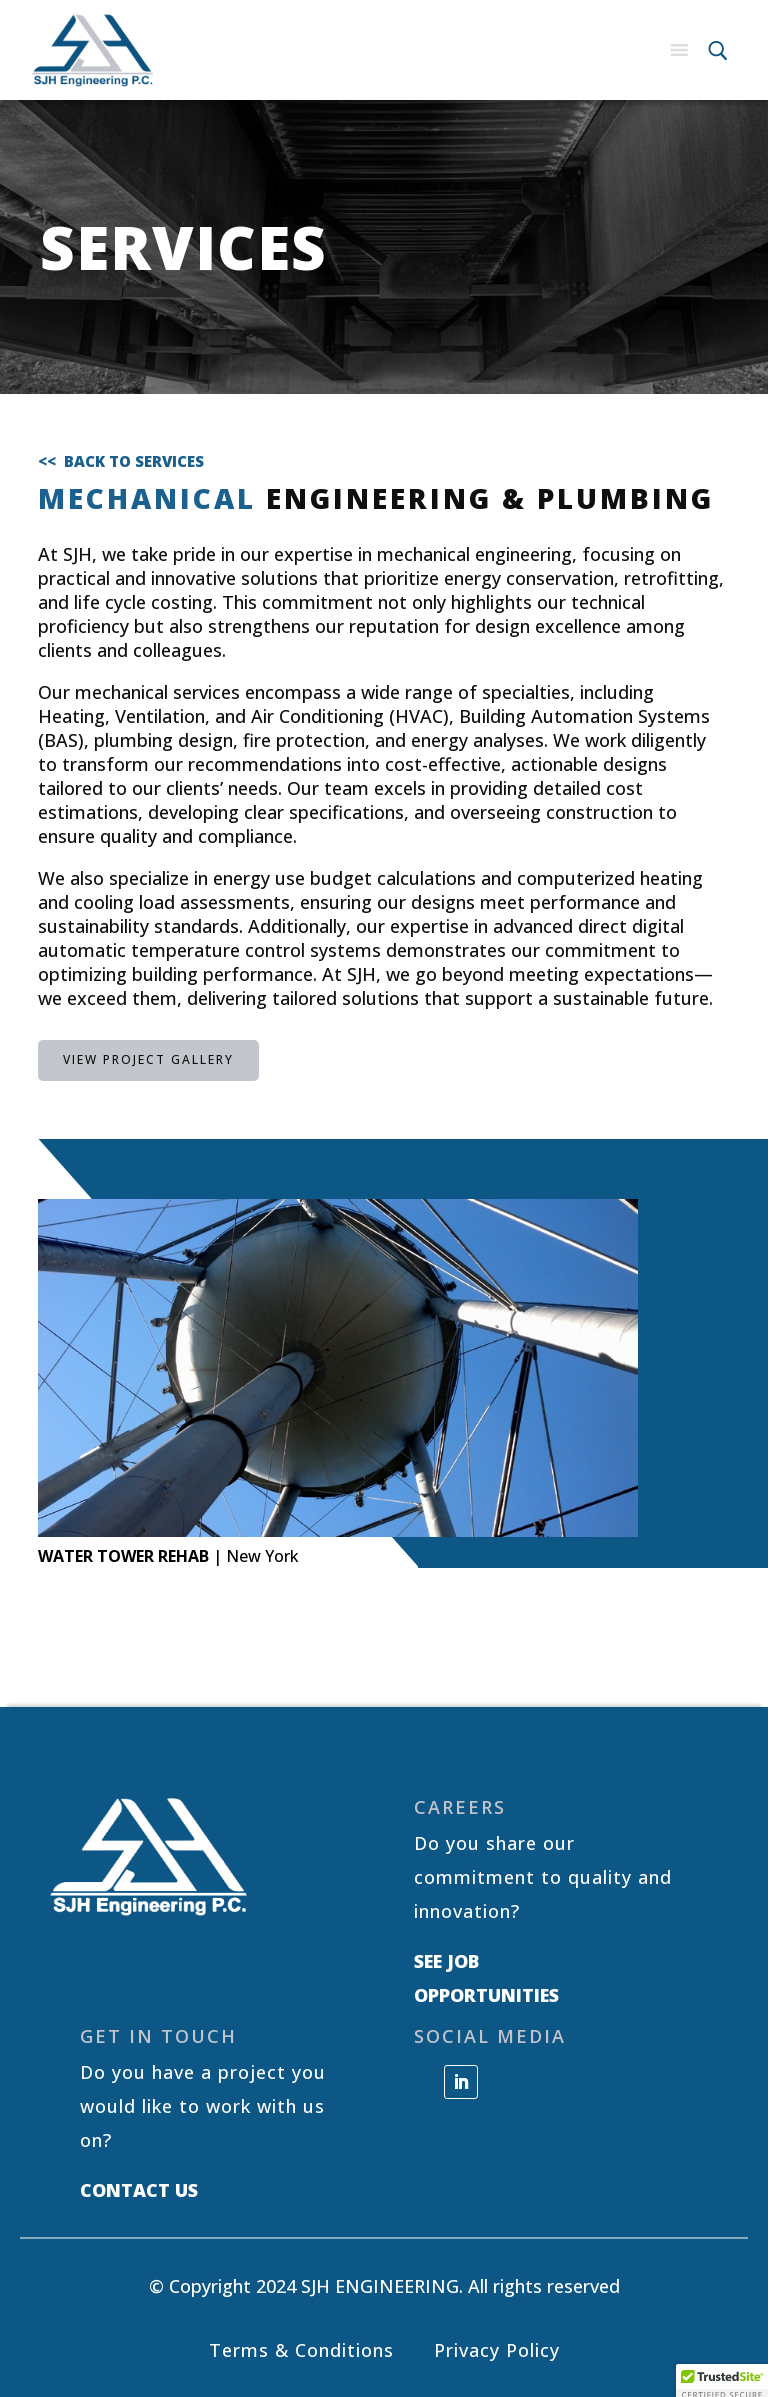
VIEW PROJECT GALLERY (148, 1059)
